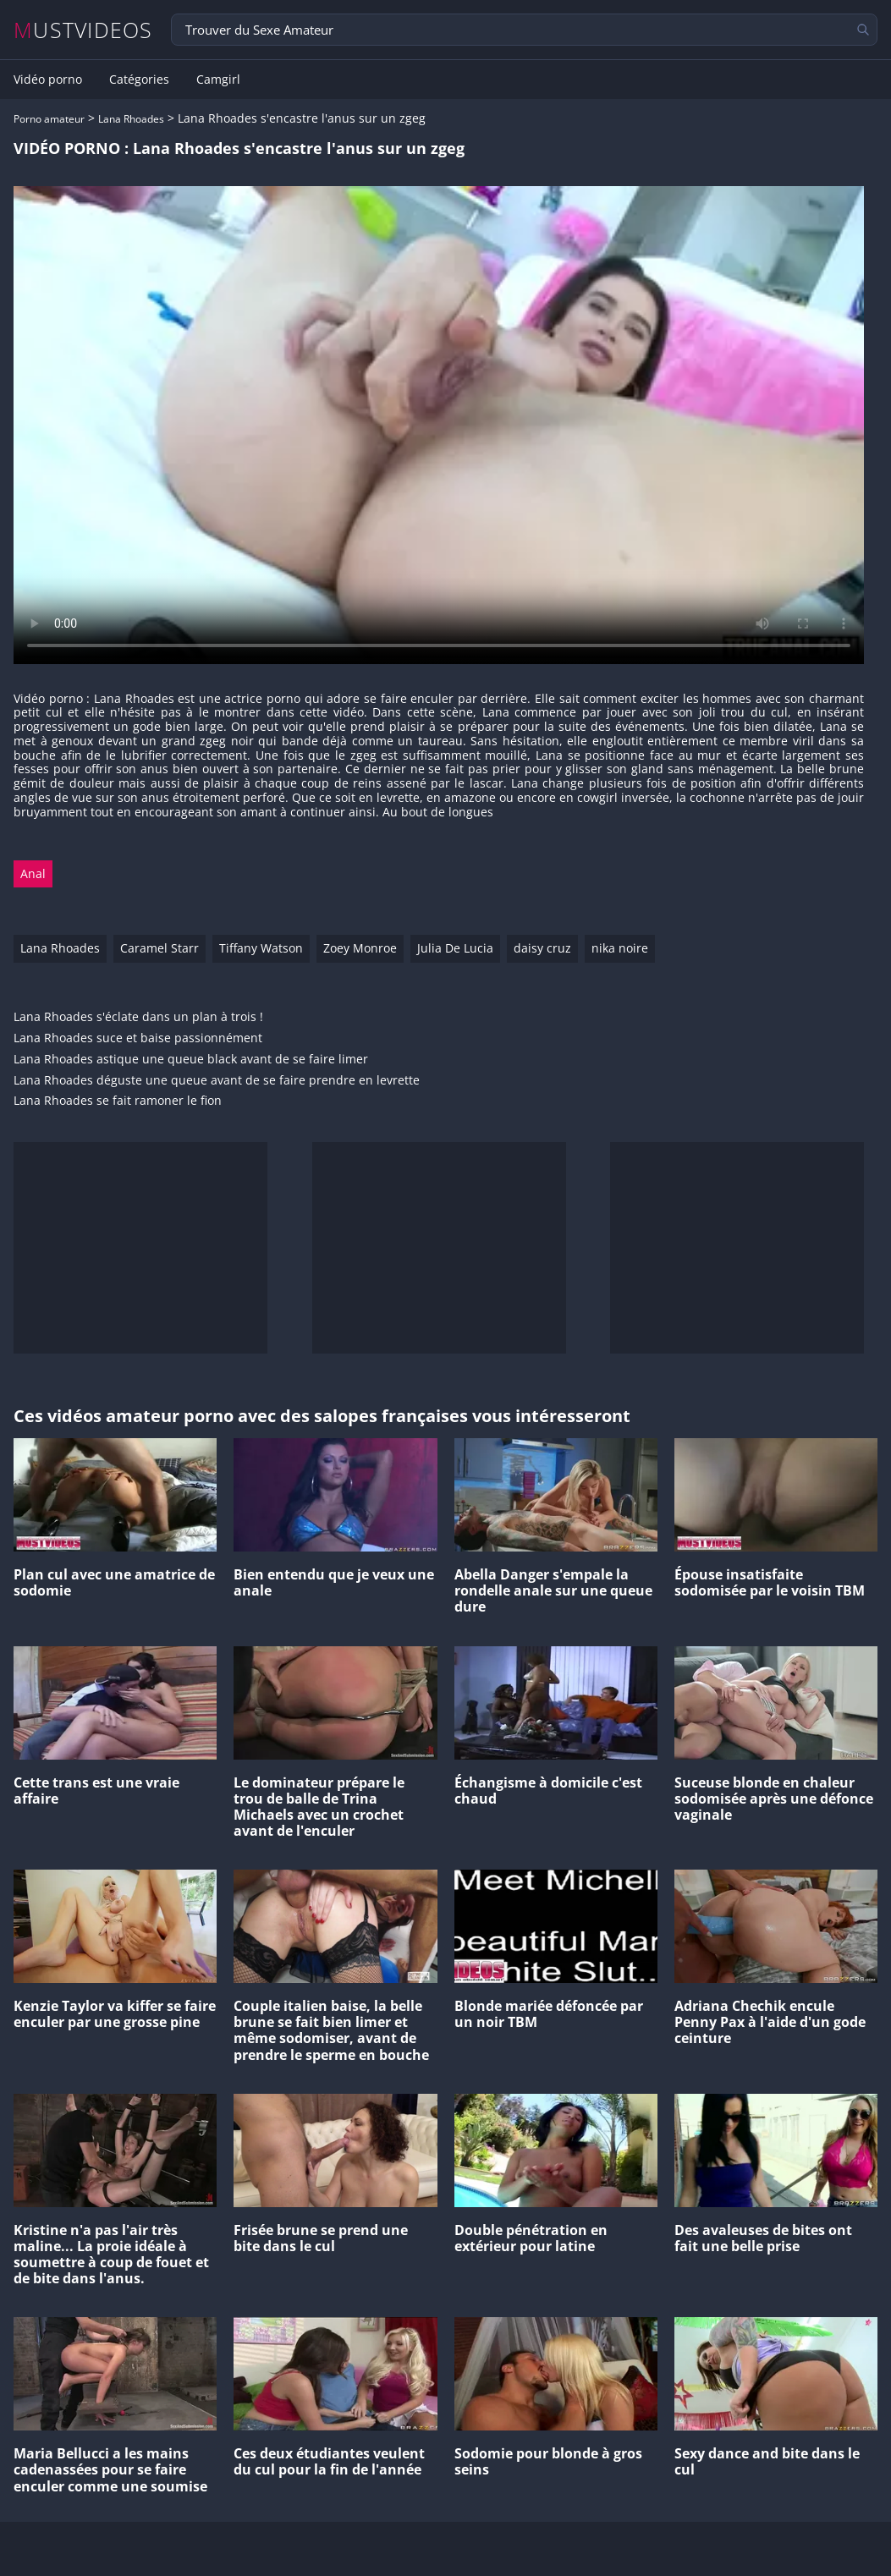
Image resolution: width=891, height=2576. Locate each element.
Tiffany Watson (261, 948)
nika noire (619, 948)
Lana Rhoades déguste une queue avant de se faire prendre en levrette (217, 1081)
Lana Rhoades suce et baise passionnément (138, 1038)
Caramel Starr (159, 948)
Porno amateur (49, 119)
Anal (33, 873)
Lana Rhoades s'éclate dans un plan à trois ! (138, 1017)
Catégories (139, 79)
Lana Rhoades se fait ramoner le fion (118, 1101)
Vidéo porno (48, 79)
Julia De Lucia (455, 948)
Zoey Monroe (360, 948)
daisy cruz (542, 948)
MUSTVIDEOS (83, 30)
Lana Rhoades (131, 119)
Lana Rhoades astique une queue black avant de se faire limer (191, 1059)
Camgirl (218, 79)
